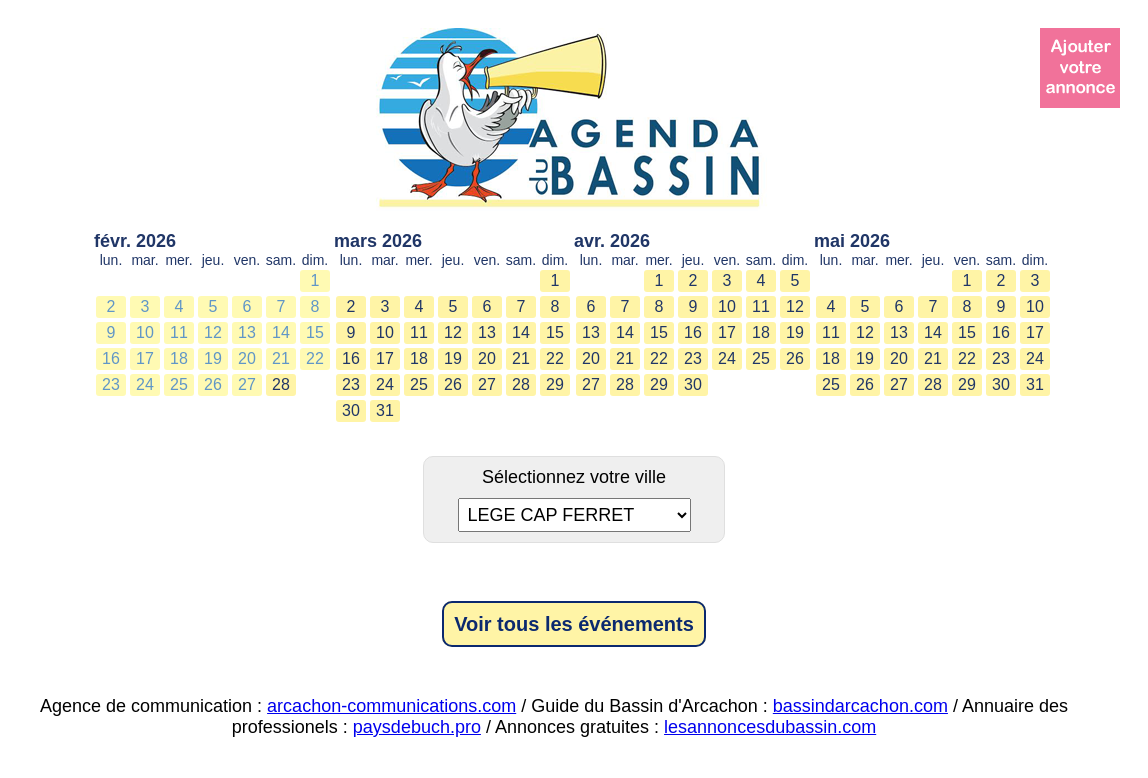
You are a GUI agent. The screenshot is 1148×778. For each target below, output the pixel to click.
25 (179, 384)
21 (281, 358)
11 (179, 332)
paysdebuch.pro (417, 727)
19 (213, 358)
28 (281, 384)
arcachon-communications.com (391, 706)
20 (247, 358)
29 (555, 384)
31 (385, 410)
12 (213, 332)
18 (179, 358)
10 (145, 332)
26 (213, 384)
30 (351, 410)
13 (247, 332)
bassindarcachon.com (860, 706)
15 (315, 332)
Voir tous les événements (574, 624)
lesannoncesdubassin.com (770, 727)
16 (111, 358)
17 (145, 358)
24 (145, 384)
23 (111, 384)
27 (247, 384)
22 (315, 358)
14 (281, 332)
